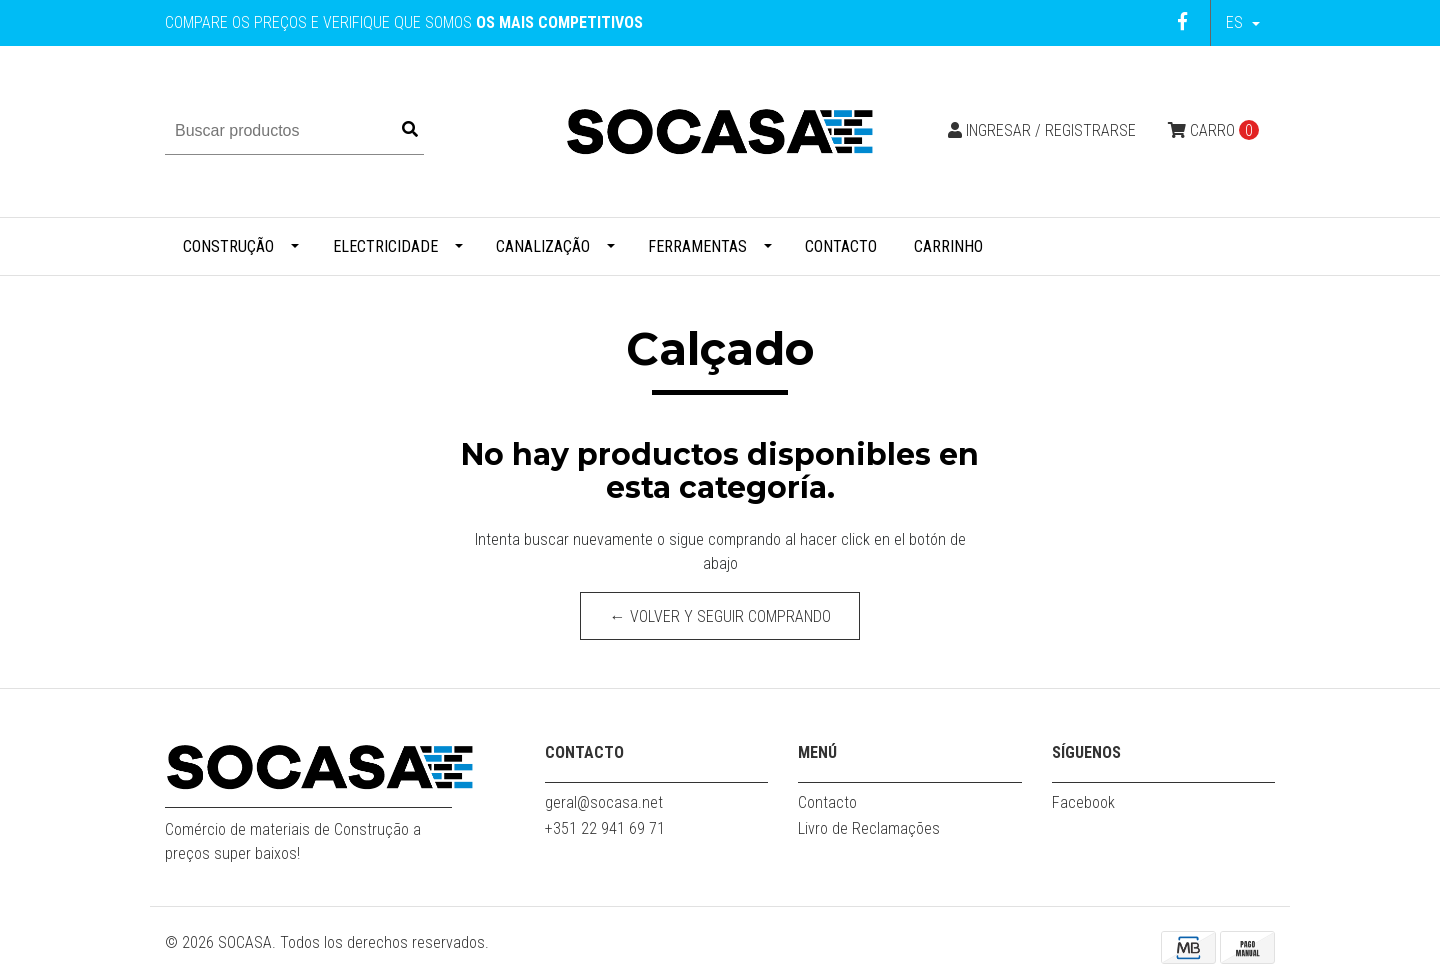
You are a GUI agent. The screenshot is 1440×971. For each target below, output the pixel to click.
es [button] (1236, 22)
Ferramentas (697, 246)
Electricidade (385, 246)
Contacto (841, 246)
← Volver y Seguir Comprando (720, 616)
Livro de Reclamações (869, 828)
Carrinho (948, 246)
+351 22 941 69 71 (605, 828)
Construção (228, 246)
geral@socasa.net (604, 802)
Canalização (543, 246)
